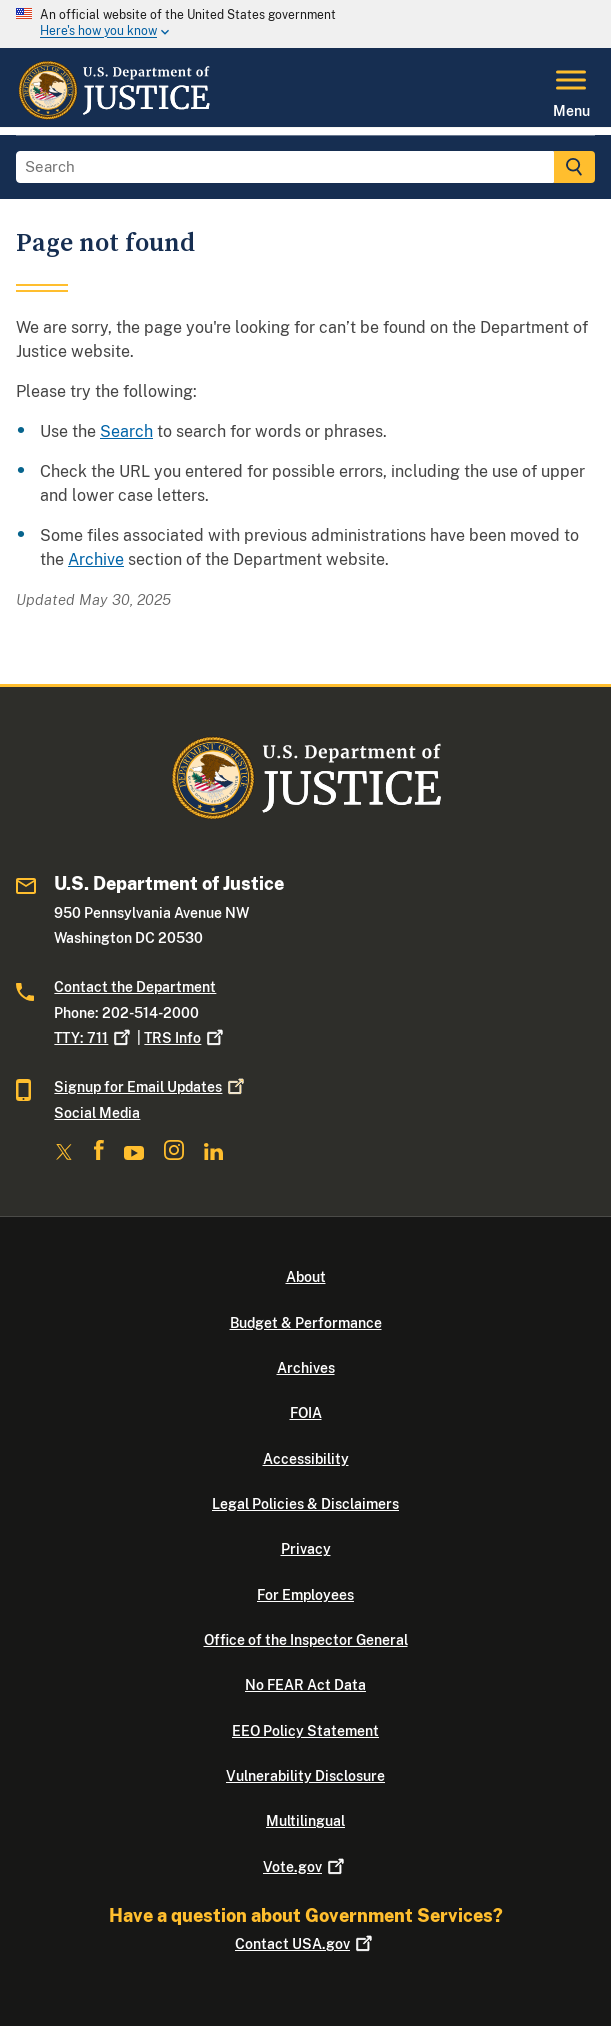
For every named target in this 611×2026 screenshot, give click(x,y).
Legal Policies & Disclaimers (305, 1504)
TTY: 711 (94, 1038)
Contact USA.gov (305, 1944)
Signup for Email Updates (151, 1087)
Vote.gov (305, 1867)
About (306, 1277)
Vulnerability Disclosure (305, 1776)
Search (126, 431)
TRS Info (185, 1038)
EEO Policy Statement (305, 1731)
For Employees (305, 1595)
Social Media (97, 1113)
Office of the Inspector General (306, 1640)
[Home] (113, 115)
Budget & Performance (306, 1323)
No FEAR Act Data (305, 1685)
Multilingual (305, 1821)
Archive (96, 559)
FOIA (306, 1413)
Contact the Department (135, 987)
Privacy (306, 1549)
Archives (306, 1368)
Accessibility (306, 1459)
